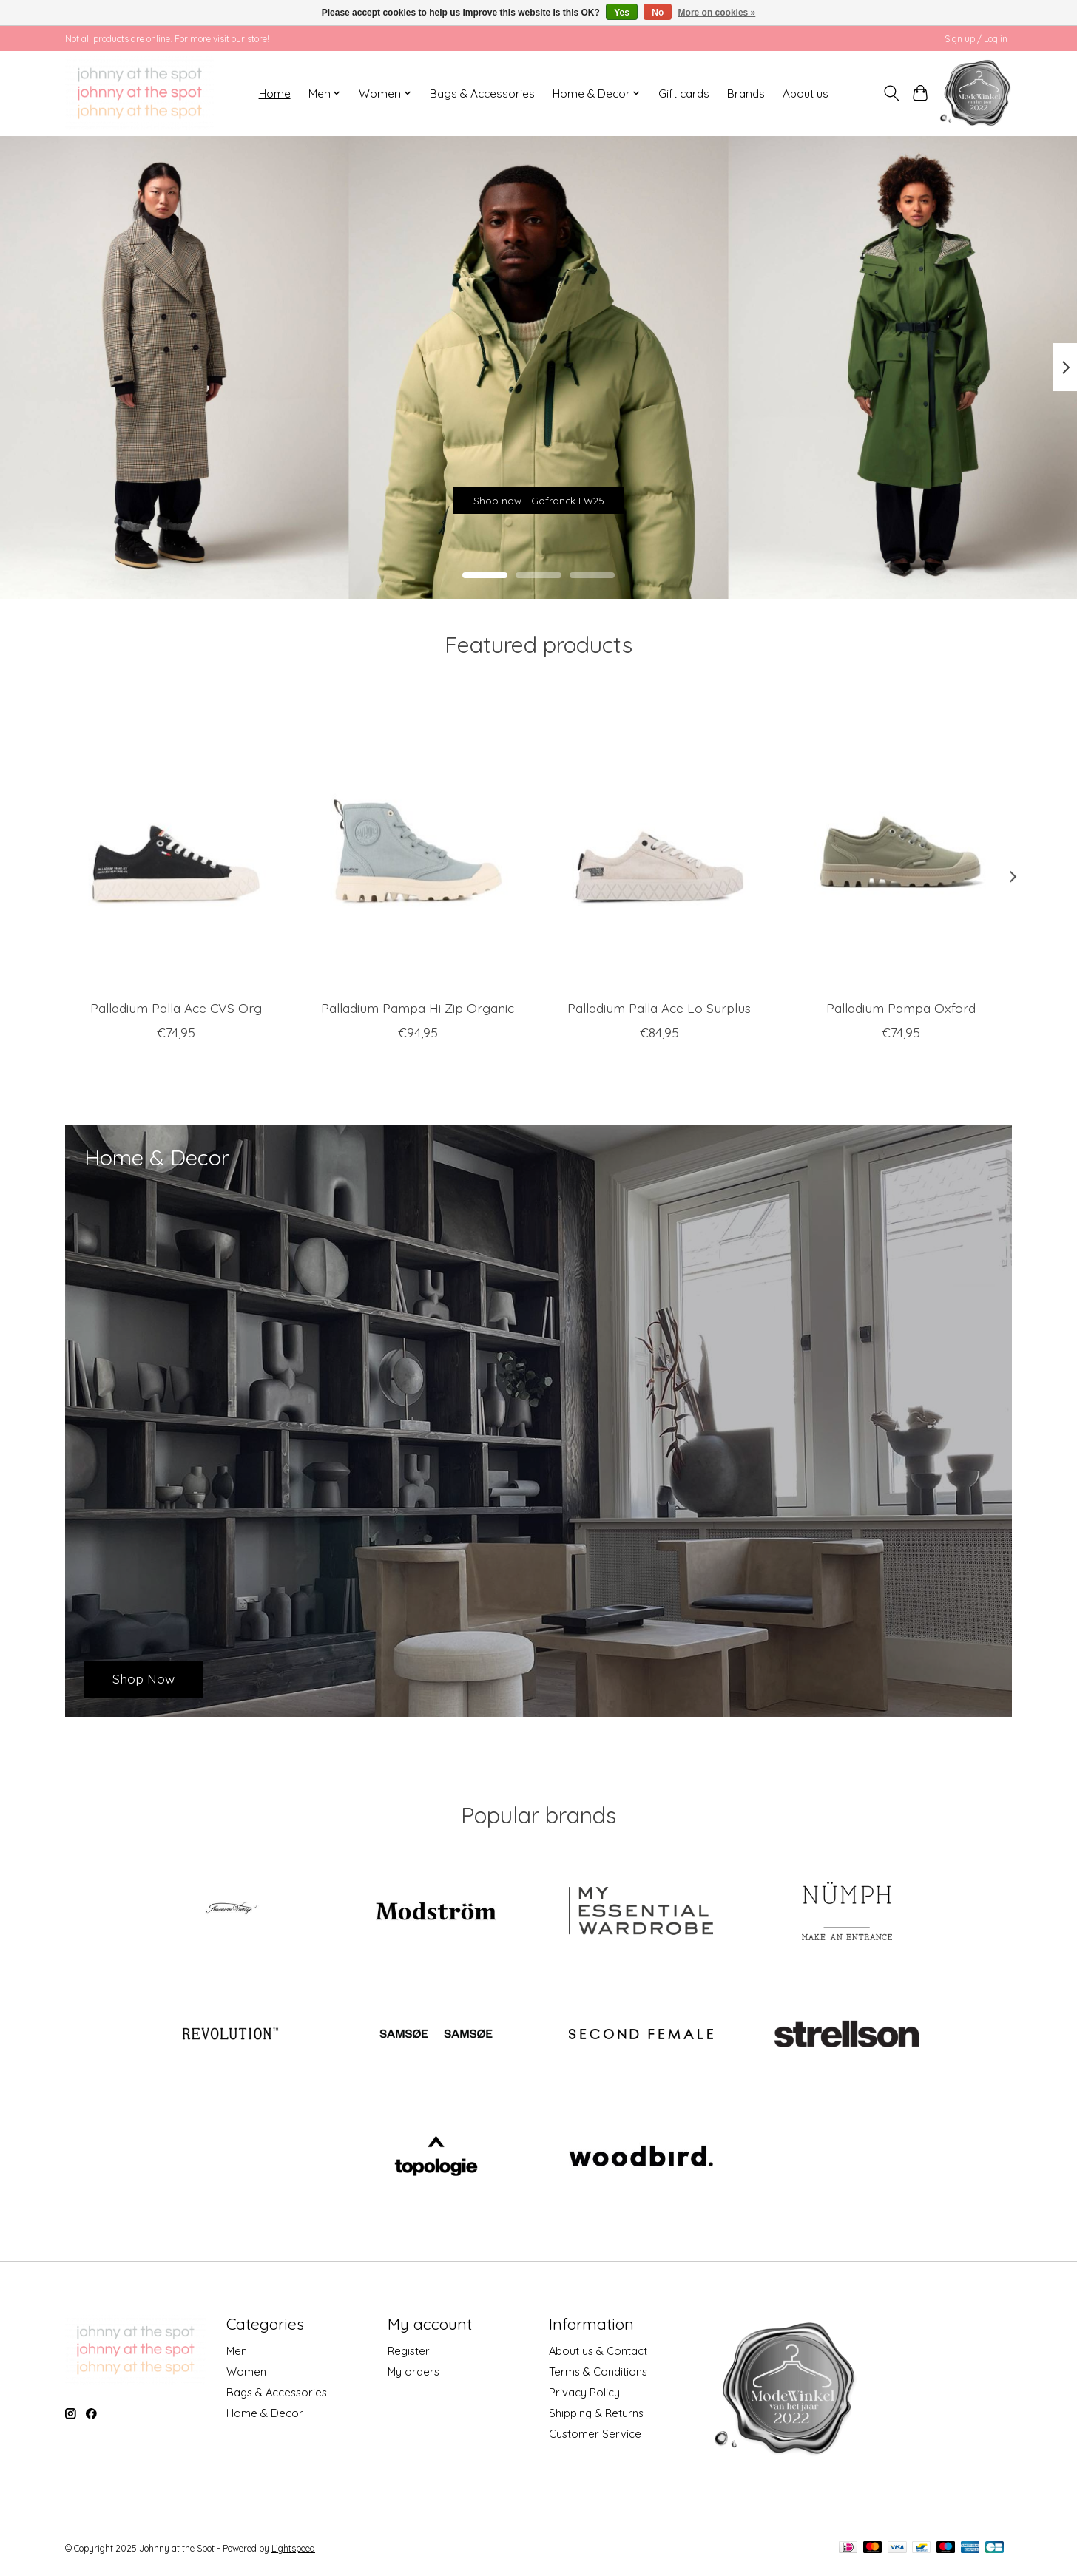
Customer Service (595, 2434)
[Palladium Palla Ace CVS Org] (175, 841)
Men (236, 2351)
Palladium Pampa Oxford (901, 1007)
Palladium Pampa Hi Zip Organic (417, 1007)
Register (409, 2351)
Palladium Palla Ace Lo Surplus (659, 1007)
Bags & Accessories (482, 94)
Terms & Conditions (598, 2372)
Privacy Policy (584, 2392)
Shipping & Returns (596, 2413)
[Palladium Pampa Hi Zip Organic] (417, 841)
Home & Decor (264, 2413)
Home (275, 94)
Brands (746, 94)
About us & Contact (598, 2351)
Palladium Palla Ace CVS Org (176, 1007)
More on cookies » (717, 12)
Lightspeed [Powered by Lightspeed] (293, 2548)
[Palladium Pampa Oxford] (901, 841)
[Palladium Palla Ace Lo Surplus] (659, 841)
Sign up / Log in (976, 38)
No (658, 12)
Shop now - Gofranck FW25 (538, 492)
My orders (413, 2372)
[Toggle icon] (891, 93)
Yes (621, 12)
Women (246, 2372)
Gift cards (683, 94)
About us (805, 94)
